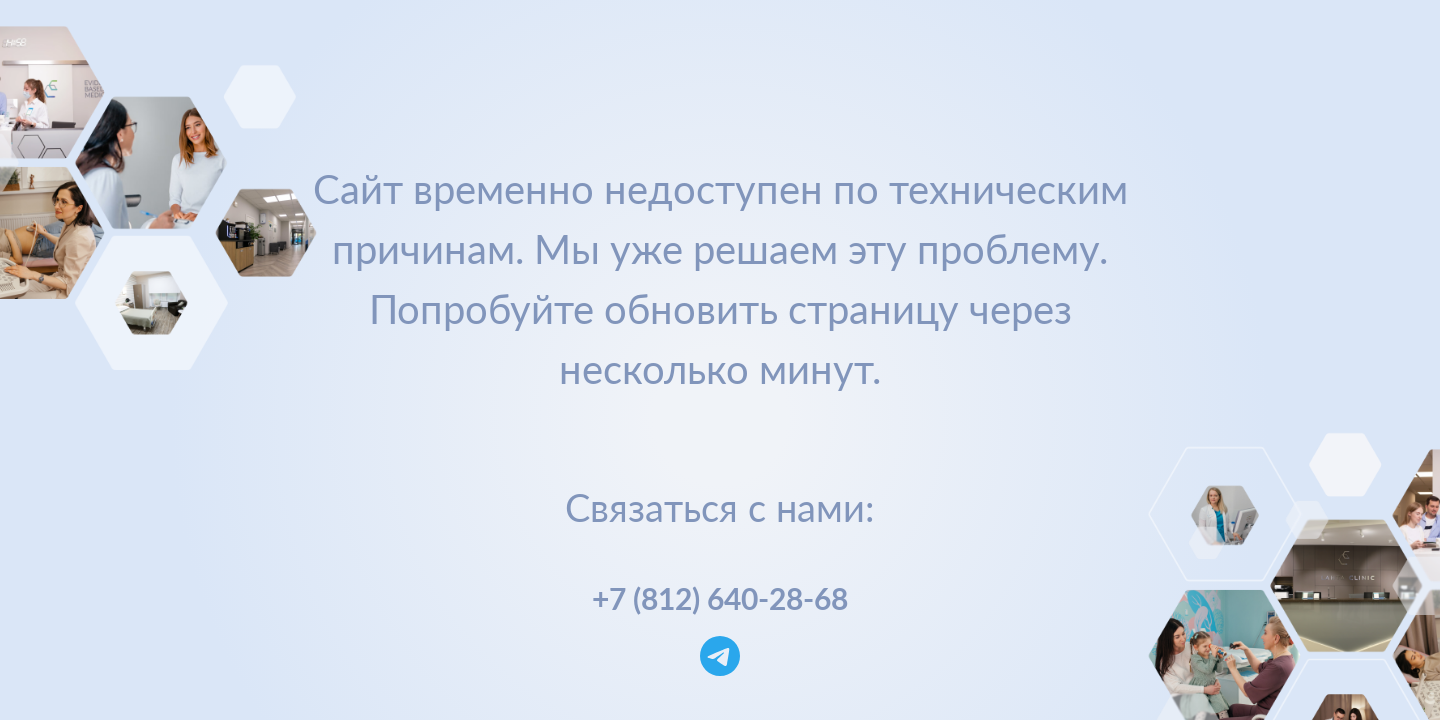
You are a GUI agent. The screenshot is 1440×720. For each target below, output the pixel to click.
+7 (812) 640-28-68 (720, 598)
